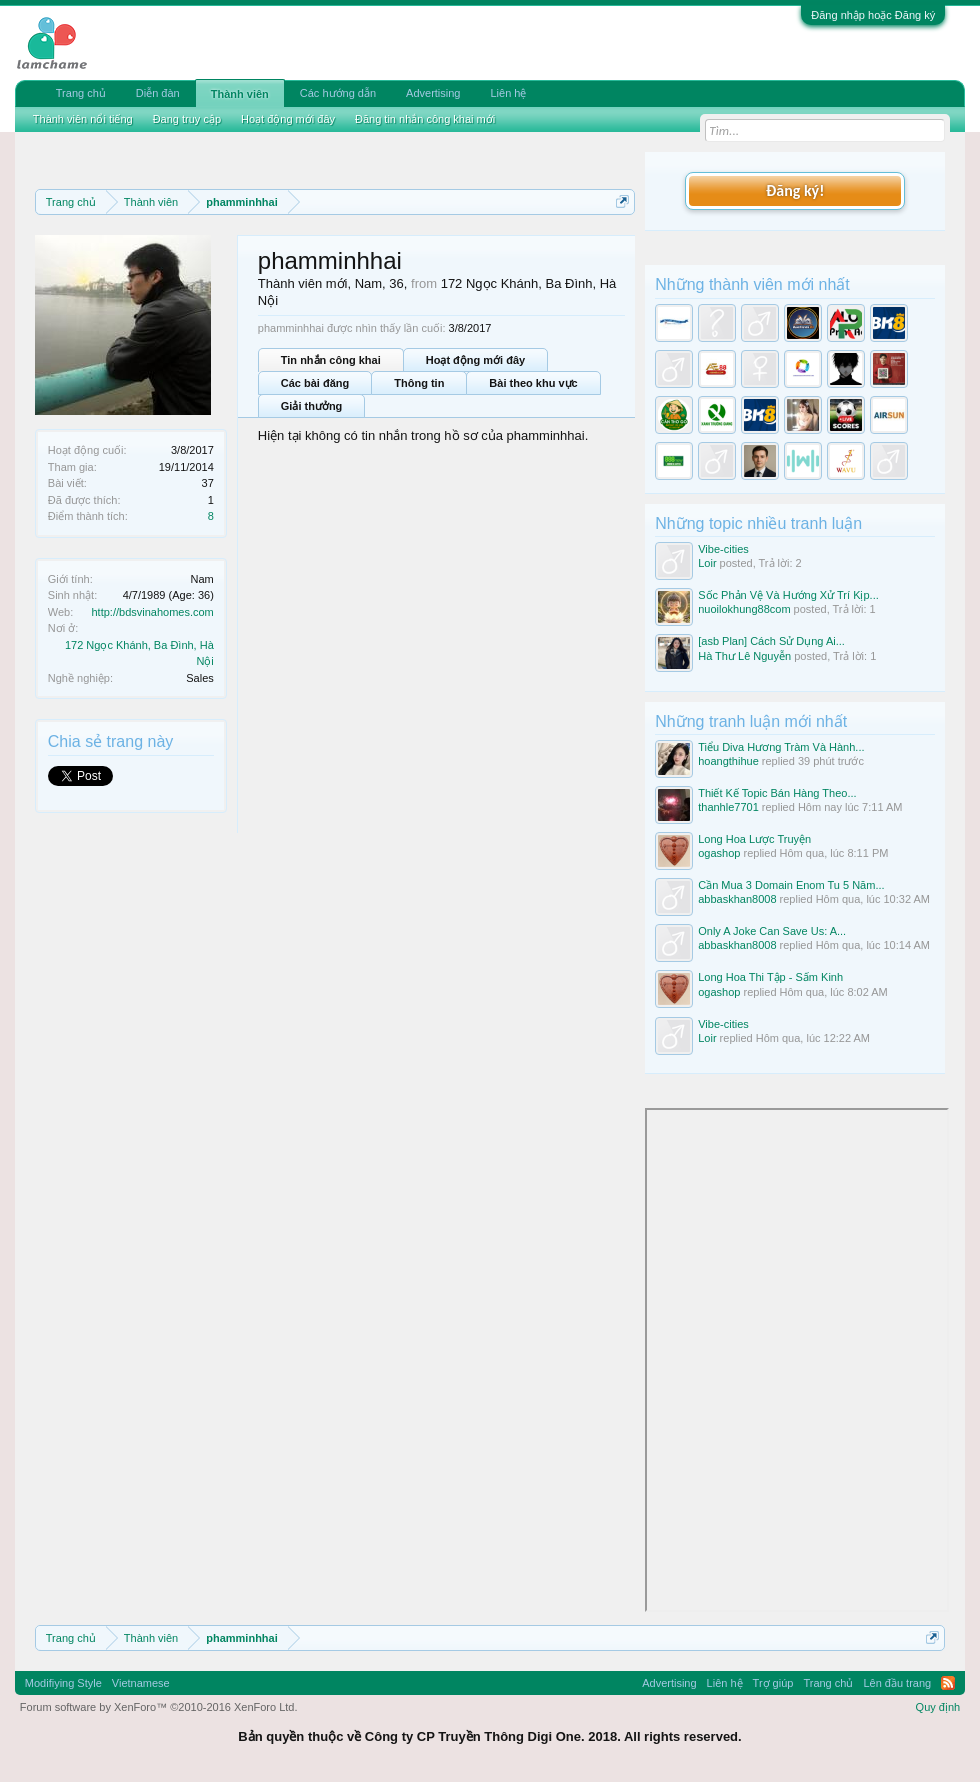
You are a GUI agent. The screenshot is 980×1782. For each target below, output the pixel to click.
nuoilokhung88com (744, 609)
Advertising (433, 93)
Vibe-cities (723, 549)
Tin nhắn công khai (331, 360)
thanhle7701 (728, 807)
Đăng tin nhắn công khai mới (425, 119)
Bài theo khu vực (533, 383)
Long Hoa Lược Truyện (754, 839)
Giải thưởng (312, 406)
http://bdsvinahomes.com (153, 612)
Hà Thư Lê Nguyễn (744, 656)
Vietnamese (141, 1683)
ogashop (719, 853)
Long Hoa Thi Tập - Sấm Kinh (770, 977)
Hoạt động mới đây (475, 360)
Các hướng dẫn (338, 93)
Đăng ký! (795, 190)
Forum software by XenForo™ (159, 1707)
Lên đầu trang (897, 1683)
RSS (948, 1683)
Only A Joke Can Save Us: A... (772, 931)
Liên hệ (508, 93)
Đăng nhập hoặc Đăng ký (873, 15)
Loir (707, 563)
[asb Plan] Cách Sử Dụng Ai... (771, 641)
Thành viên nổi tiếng (83, 119)
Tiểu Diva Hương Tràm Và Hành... (781, 747)
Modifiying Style (63, 1683)
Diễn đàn (158, 93)
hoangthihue (728, 761)
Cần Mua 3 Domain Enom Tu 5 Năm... (791, 885)
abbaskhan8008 (737, 899)
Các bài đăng (315, 383)
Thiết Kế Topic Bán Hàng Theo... (777, 793)
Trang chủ (81, 93)
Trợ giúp (773, 1683)
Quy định (938, 1707)
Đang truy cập (187, 119)
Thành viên (240, 94)
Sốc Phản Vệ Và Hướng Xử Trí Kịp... (788, 595)
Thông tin (419, 383)
